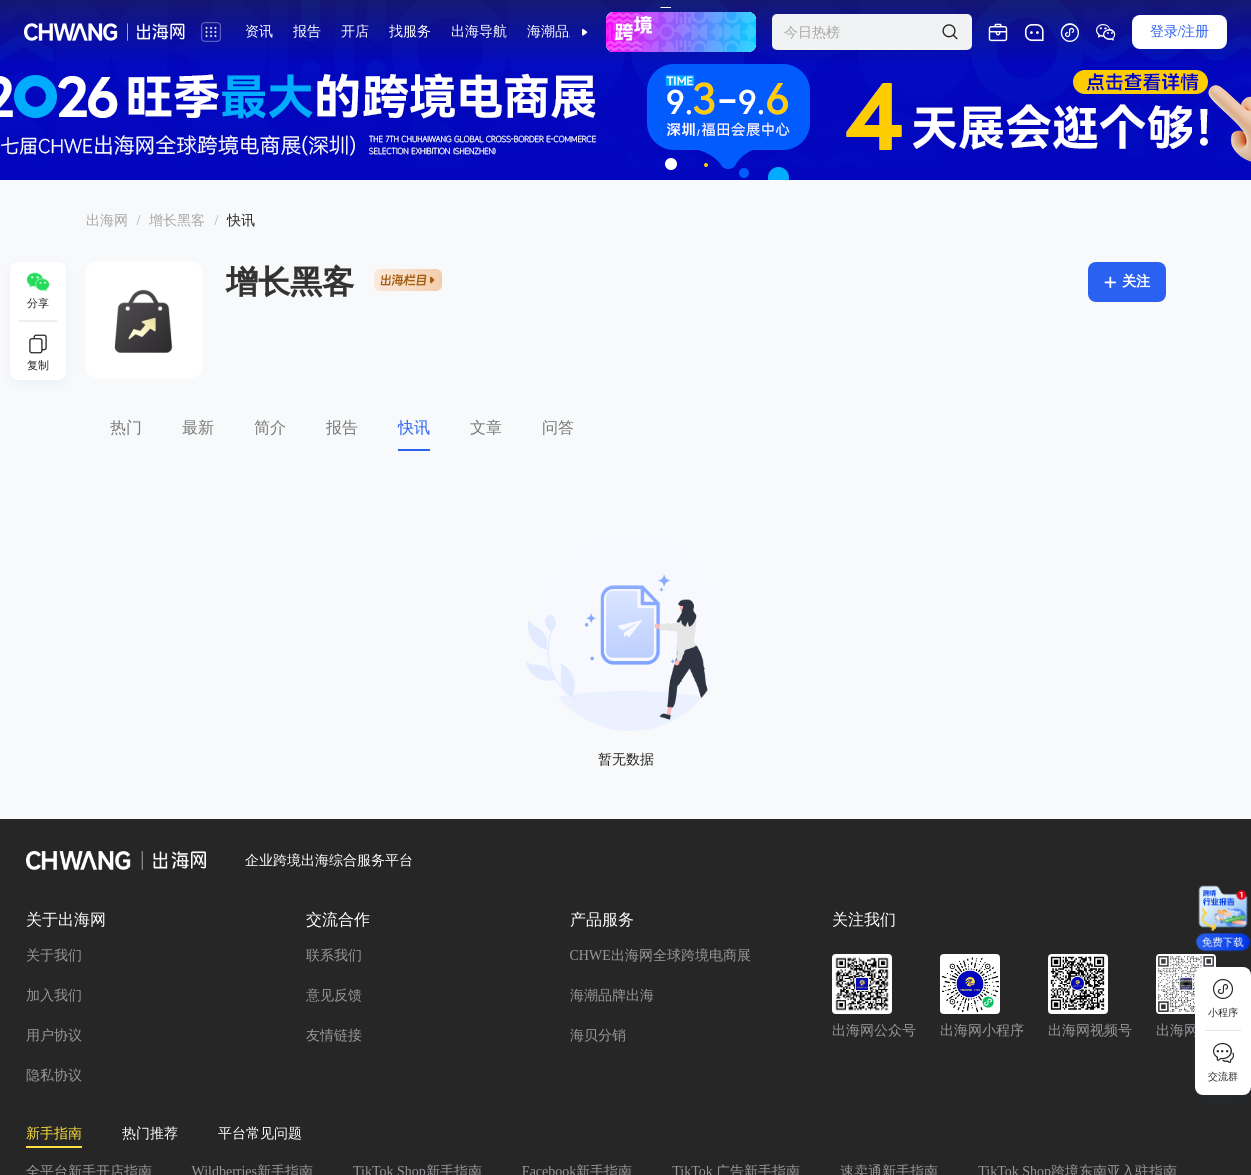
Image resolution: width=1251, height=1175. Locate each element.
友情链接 (334, 1035)
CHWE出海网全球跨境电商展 (660, 955)
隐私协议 (54, 1075)
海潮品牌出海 (612, 995)
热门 (126, 427)
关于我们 (54, 955)
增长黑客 (177, 220)
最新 (198, 427)
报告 (342, 427)
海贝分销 (598, 1035)
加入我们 (54, 995)
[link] (107, 221)
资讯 (259, 31)
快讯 (414, 427)
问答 (558, 427)
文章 (486, 427)
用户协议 (54, 1035)
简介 (270, 427)
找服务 (410, 31)
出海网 (107, 220)
